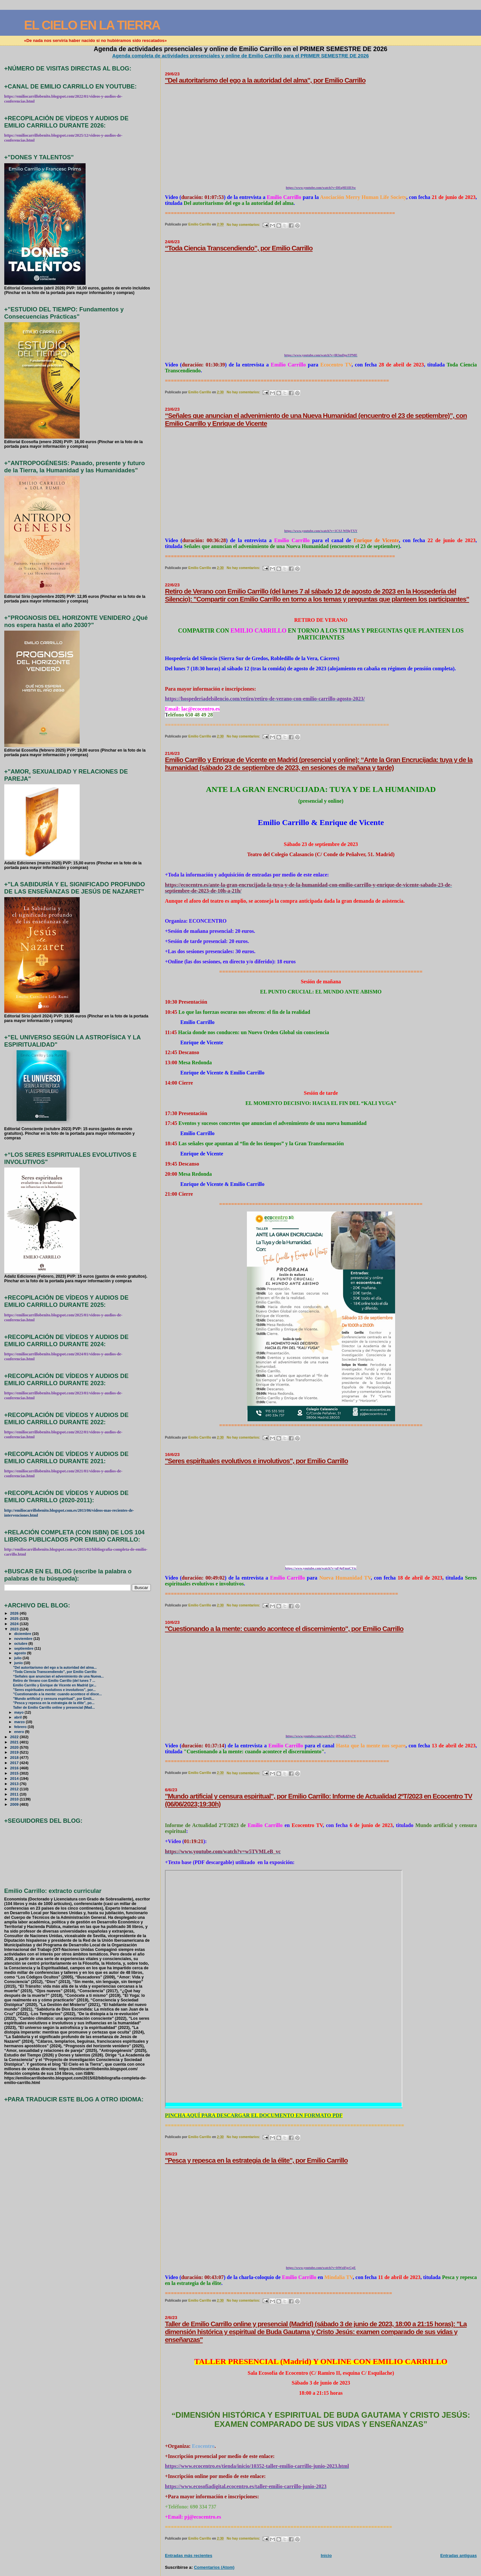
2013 (15, 1783)
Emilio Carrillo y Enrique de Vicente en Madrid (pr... (54, 1685)
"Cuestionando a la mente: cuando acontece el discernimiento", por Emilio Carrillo (284, 1628)
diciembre (23, 1634)
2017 (15, 1762)
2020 (15, 1747)
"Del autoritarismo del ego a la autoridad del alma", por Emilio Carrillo (265, 80)
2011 (15, 1794)
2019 (15, 1752)
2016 (15, 1768)
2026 (15, 1613)
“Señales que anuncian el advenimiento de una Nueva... (58, 1676)
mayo (19, 1712)
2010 (15, 1799)
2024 (15, 1624)
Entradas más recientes (188, 2555)
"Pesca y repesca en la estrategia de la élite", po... (54, 1703)
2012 (15, 1789)
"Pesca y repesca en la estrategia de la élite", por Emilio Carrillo (256, 2160)
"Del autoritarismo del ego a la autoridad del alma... (55, 1667)
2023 (15, 1629)
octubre (21, 1643)
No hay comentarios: (244, 224)
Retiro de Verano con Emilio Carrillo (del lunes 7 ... (54, 1680)
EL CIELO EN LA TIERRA (92, 25)
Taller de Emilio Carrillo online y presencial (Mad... (54, 1707)
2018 (15, 1757)
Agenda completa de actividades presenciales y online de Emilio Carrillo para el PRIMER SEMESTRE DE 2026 (240, 55)
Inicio (326, 2555)
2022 (15, 1737)
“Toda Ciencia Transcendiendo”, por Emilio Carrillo (238, 248)
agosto (20, 1653)
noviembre (23, 1639)
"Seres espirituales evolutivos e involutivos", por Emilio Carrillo (256, 1461)
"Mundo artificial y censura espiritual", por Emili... (53, 1699)
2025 (15, 1618)
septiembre (24, 1648)
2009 (15, 1804)
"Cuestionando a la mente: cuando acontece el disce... (57, 1694)
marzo (20, 1722)
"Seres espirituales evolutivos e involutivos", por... (54, 1690)
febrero (21, 1727)
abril (18, 1717)
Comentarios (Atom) (214, 2567)
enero (19, 1732)
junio (19, 1663)
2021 (15, 1742)
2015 (15, 1773)
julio (18, 1658)
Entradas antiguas (458, 2555)
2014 (15, 1778)
